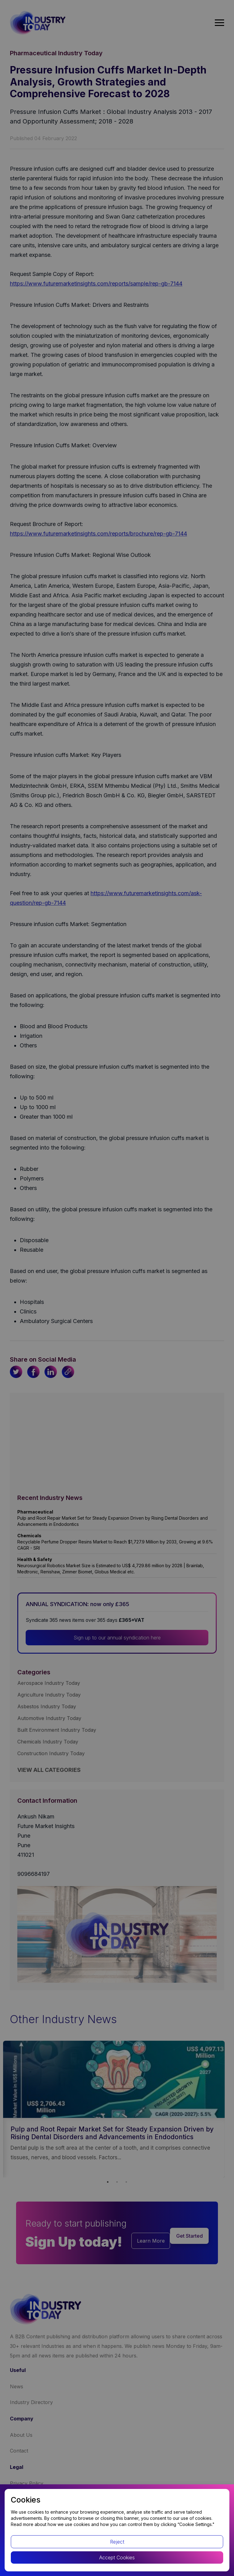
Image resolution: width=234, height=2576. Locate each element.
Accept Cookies (117, 2557)
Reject (117, 2542)
